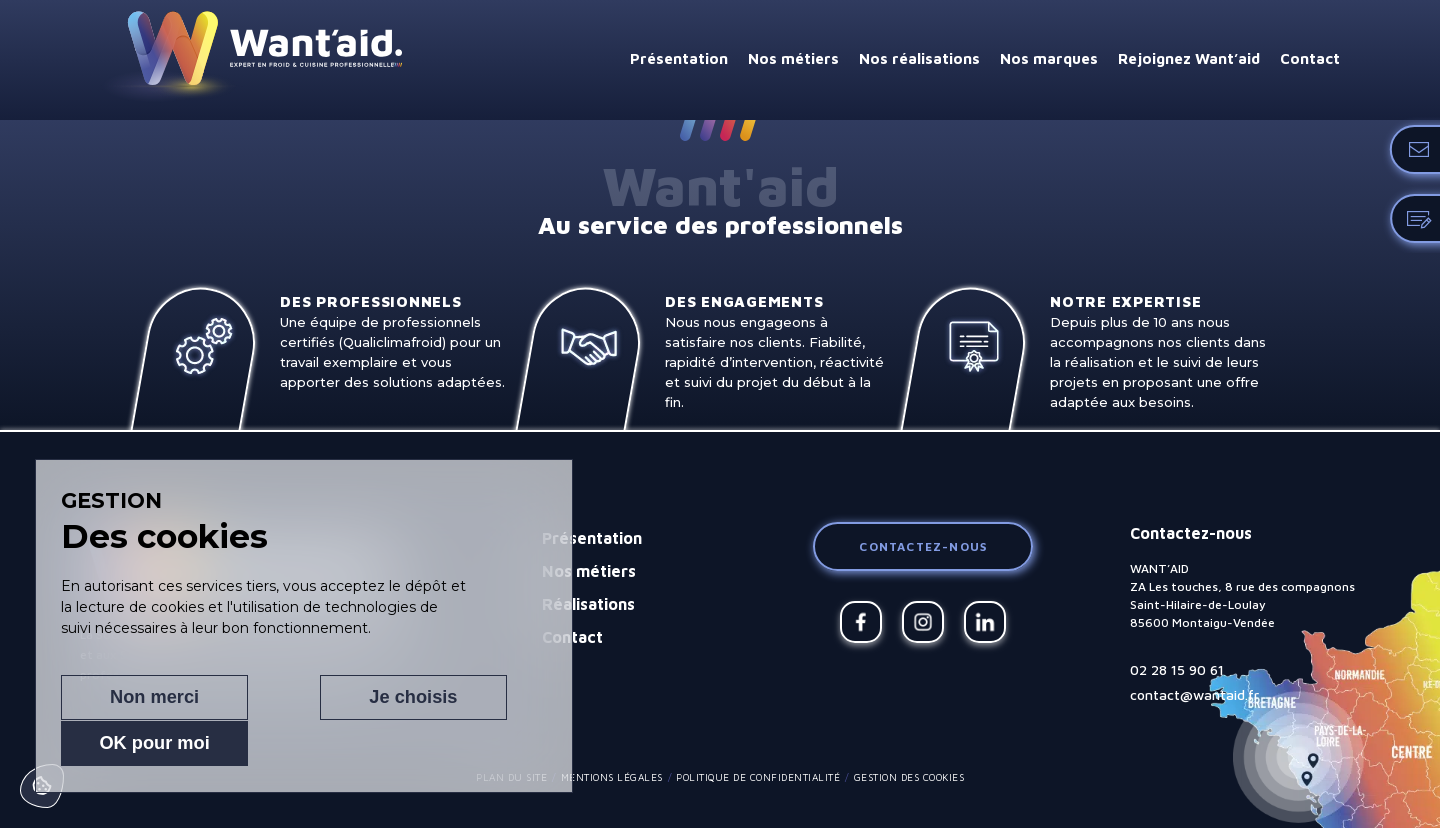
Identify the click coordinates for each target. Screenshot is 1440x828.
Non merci (131, 743)
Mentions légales (612, 777)
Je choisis (284, 743)
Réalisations (588, 604)
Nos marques (1049, 58)
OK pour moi (436, 743)
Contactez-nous (923, 546)
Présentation (679, 58)
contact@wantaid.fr (1194, 694)
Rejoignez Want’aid (1189, 58)
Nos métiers (793, 58)
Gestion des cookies (909, 777)
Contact (1310, 58)
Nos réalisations (919, 58)
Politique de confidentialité (758, 777)
